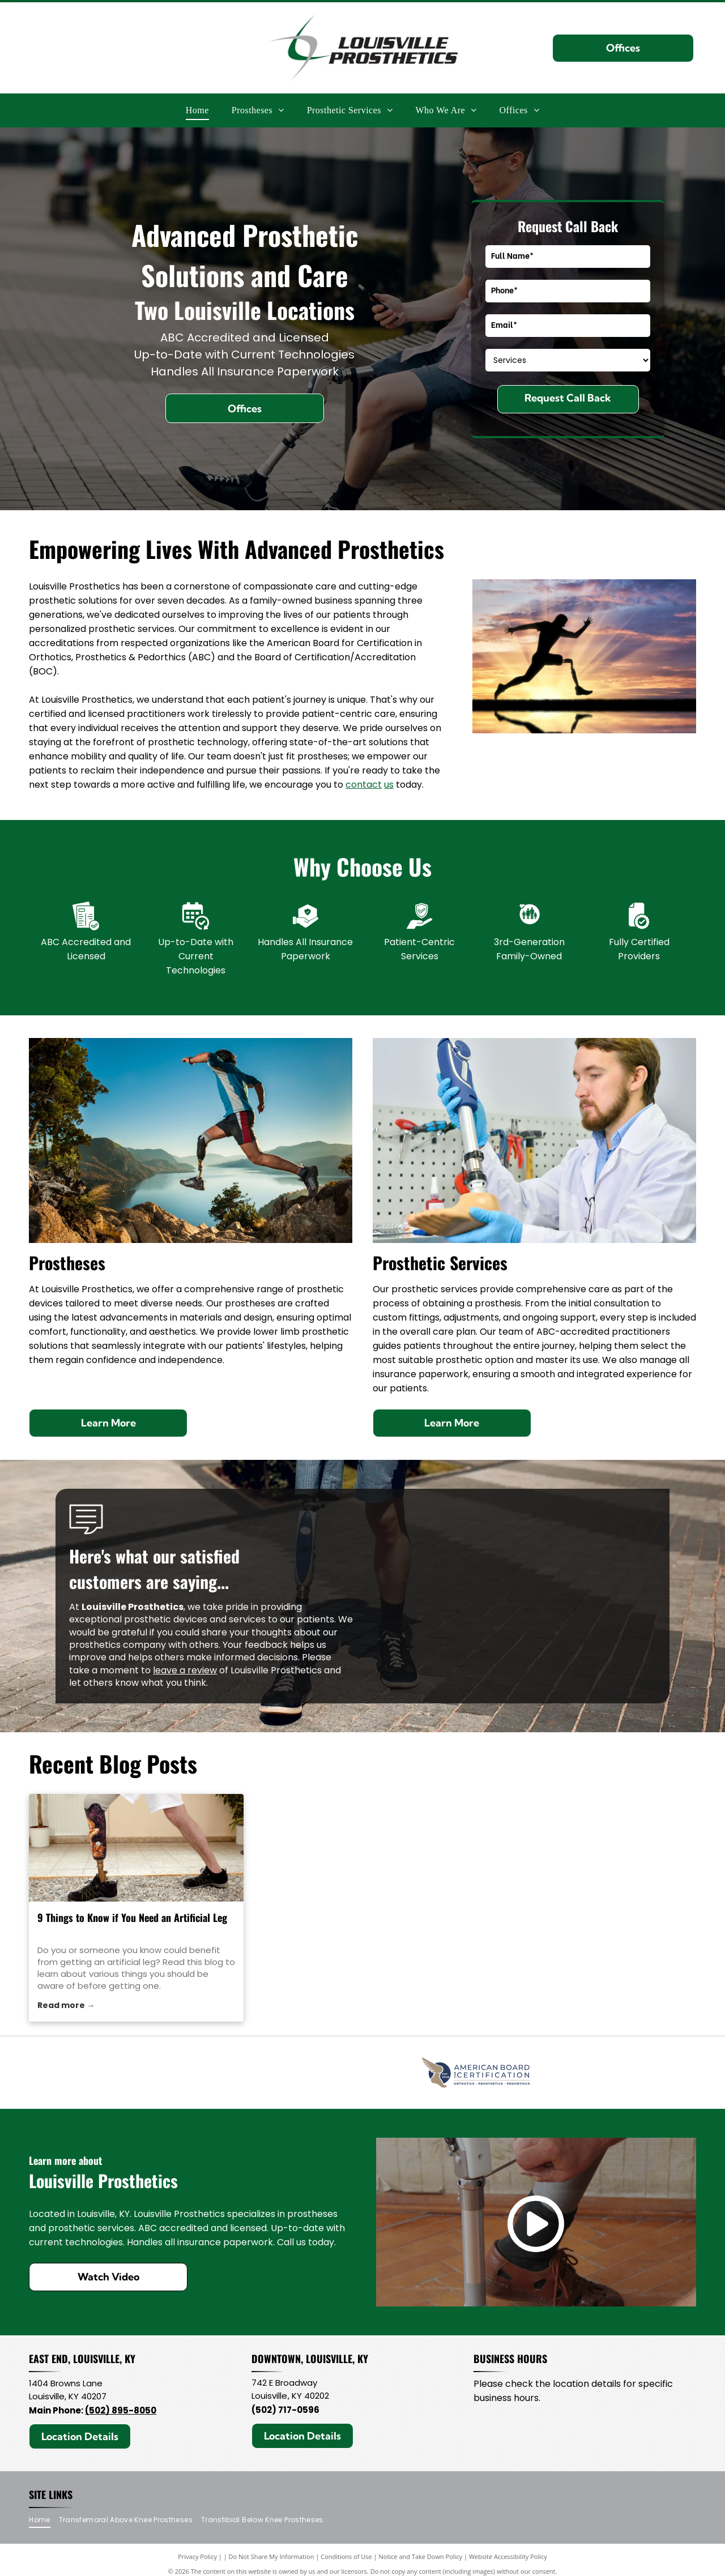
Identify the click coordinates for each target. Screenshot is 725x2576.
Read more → (66, 2005)
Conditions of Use (346, 2561)
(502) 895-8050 (120, 2415)
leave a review (185, 1670)
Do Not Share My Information (271, 2561)
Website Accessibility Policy (508, 2561)
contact (364, 784)
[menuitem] (197, 110)
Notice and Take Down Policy (421, 2561)
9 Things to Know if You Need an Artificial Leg (132, 1917)
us (389, 784)
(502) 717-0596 (285, 2414)
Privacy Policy (197, 2561)
